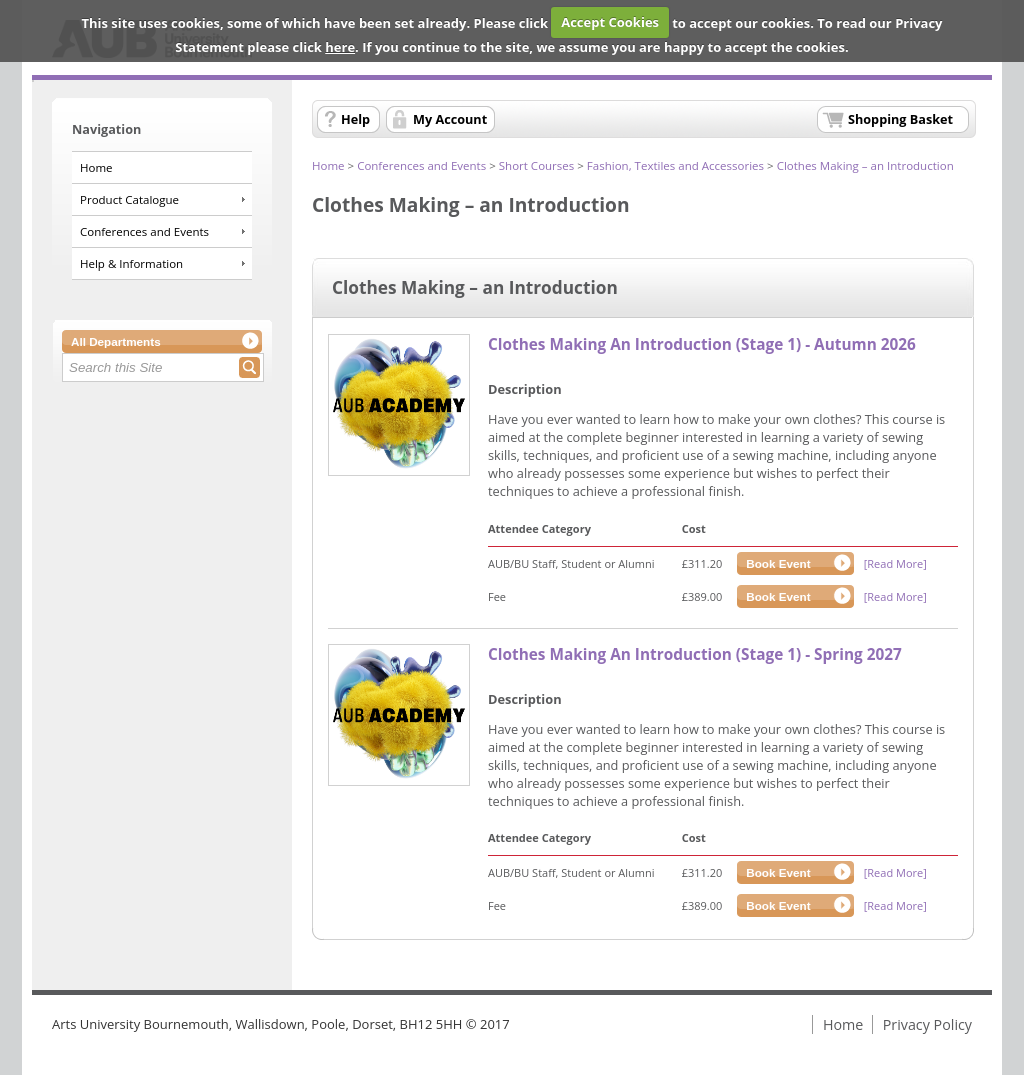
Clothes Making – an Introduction (865, 165)
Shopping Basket (900, 119)
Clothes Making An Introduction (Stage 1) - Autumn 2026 (702, 344)
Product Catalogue (129, 199)
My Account (450, 119)
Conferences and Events (144, 231)
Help (355, 119)
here (340, 47)
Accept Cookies (610, 22)
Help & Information (131, 263)
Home (96, 167)
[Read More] (895, 563)
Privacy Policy (927, 1024)
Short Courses (537, 165)
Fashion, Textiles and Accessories (675, 165)
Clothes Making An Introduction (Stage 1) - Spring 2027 (695, 654)
